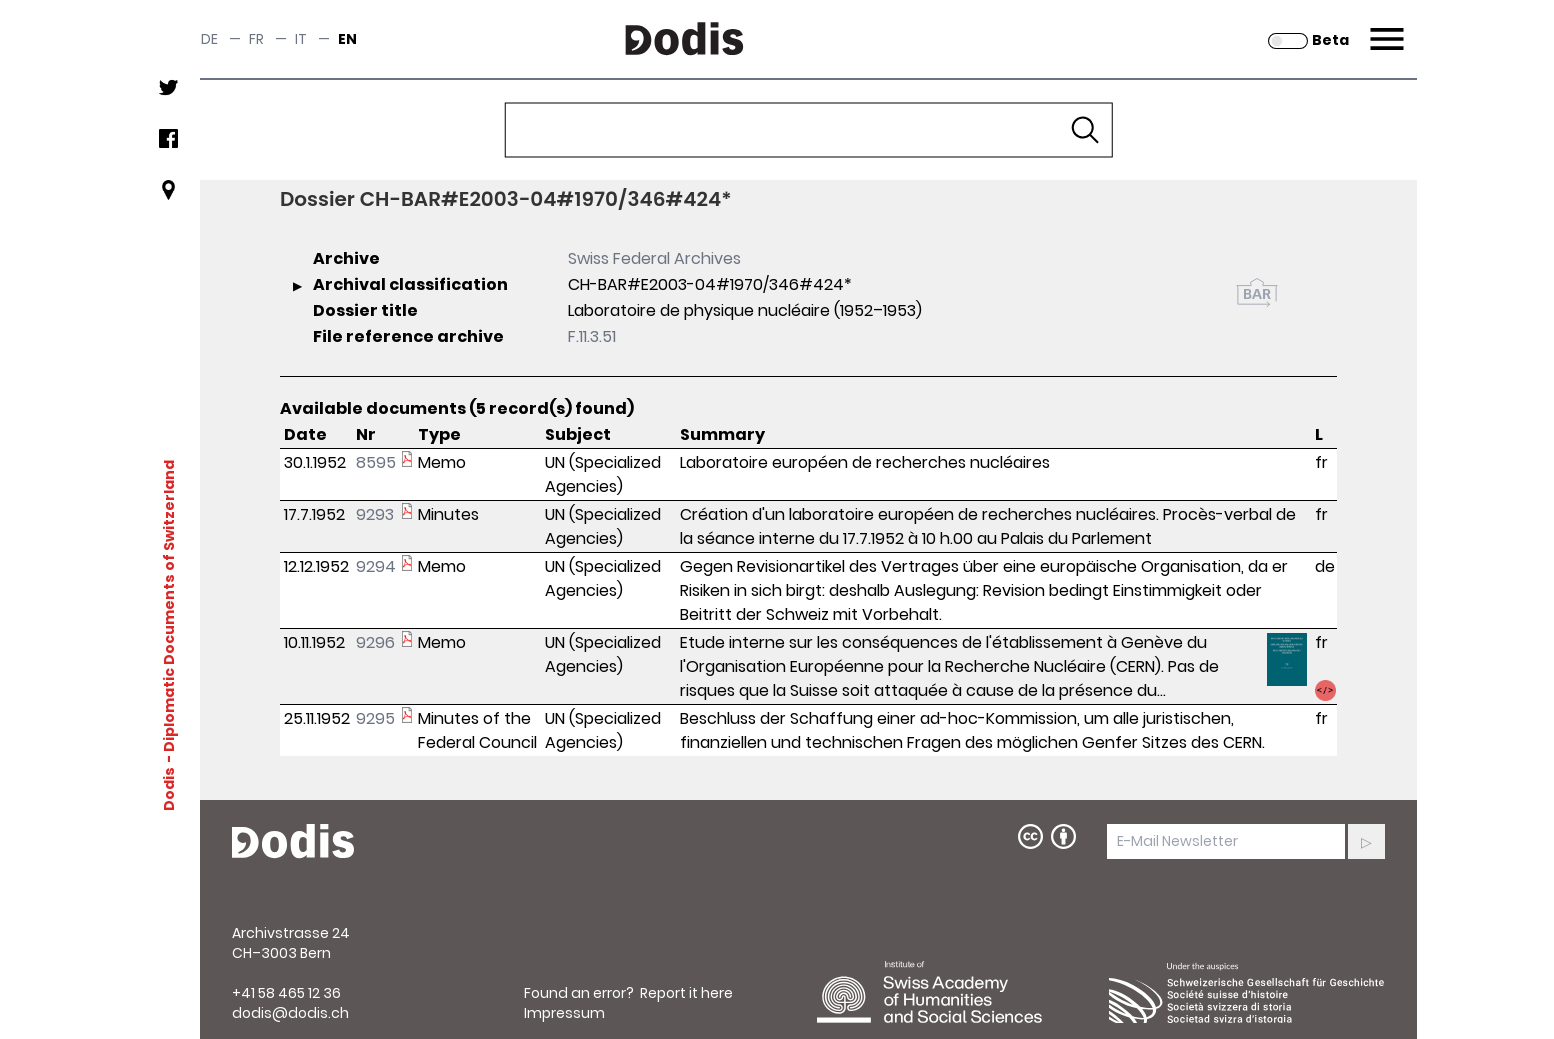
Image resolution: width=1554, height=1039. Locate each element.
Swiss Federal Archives (654, 258)
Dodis (169, 789)
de (209, 39)
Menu (1384, 27)
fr (256, 39)
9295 (375, 718)
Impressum (564, 1013)
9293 (375, 514)
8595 (376, 462)
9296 (375, 642)
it (301, 39)
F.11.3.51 (592, 336)
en (347, 39)
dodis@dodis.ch (290, 1013)
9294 (376, 566)
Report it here (686, 993)
